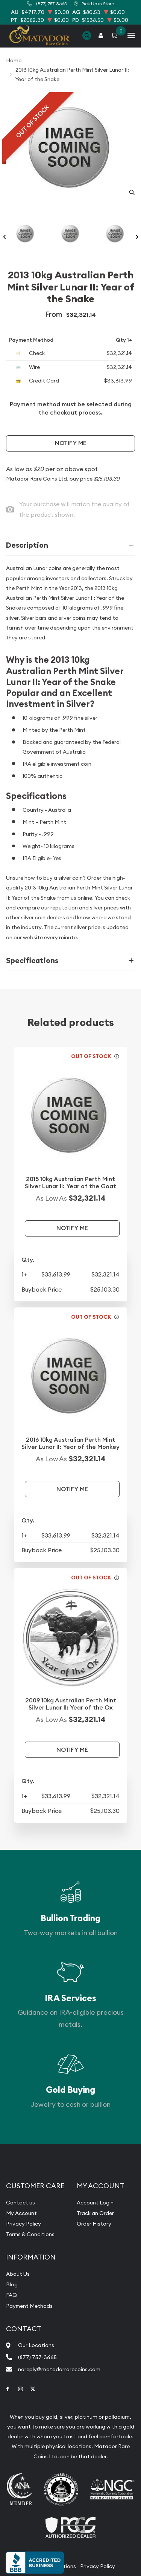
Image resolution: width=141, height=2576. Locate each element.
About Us (18, 2273)
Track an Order (95, 2213)
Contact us (20, 2202)
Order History (94, 2223)
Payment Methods (29, 2306)
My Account (21, 2213)
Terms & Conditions (30, 2234)
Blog (12, 2284)
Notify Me (70, 443)
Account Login (95, 2202)
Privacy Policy (23, 2223)
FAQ (11, 2295)
